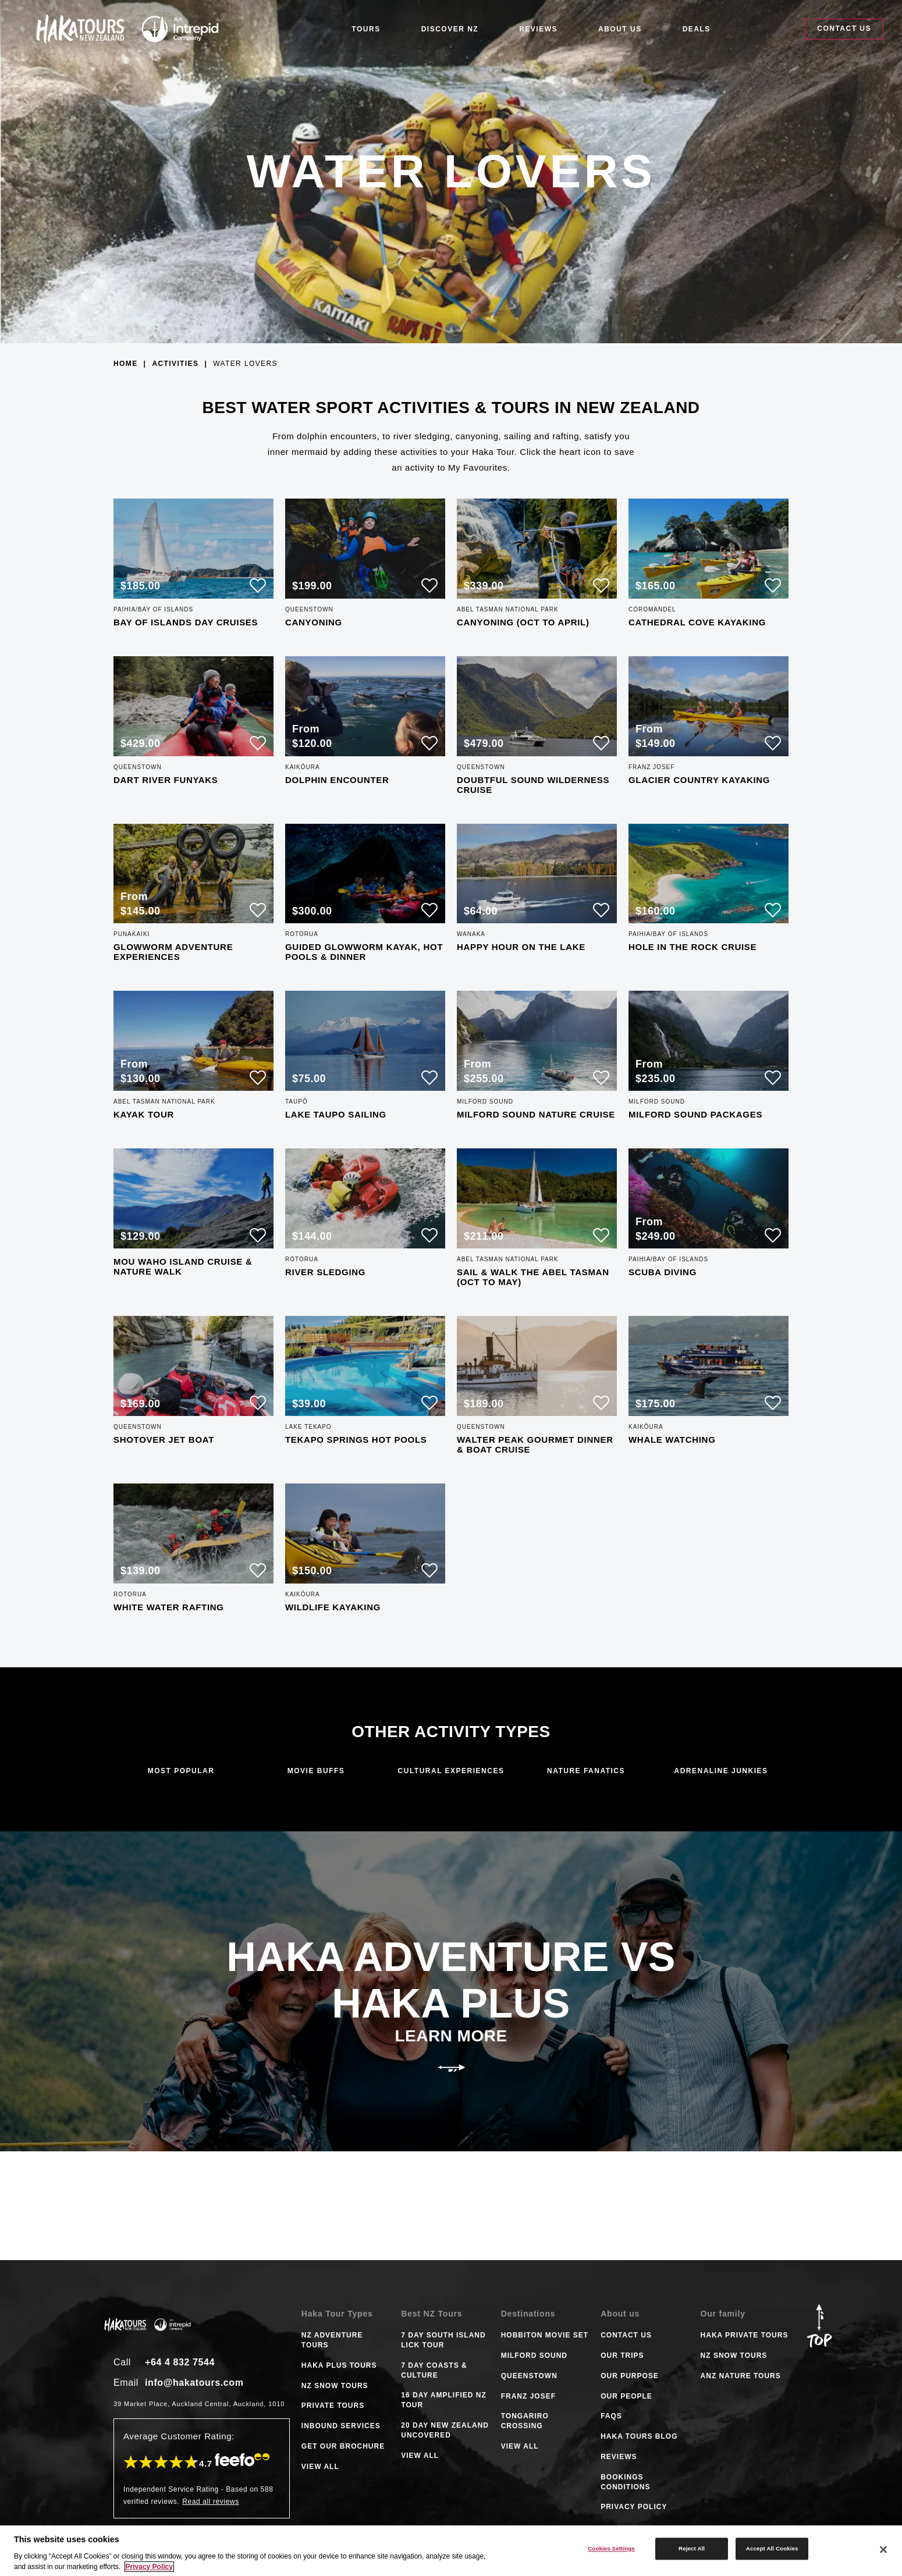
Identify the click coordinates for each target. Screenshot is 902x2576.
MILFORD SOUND (534, 2355)
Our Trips (622, 2355)
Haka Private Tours (745, 2335)
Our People (626, 2396)
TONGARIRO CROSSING (525, 2421)
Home (125, 364)
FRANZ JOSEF (528, 2396)
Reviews (538, 29)
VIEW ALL (320, 2467)
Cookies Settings (611, 2548)
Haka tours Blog (639, 2436)
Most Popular (181, 1771)
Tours (365, 29)
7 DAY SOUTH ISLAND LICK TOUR (443, 2340)
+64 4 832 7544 (180, 2362)
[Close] (883, 2550)
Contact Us (844, 28)
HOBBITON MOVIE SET (544, 2335)
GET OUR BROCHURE (343, 2446)
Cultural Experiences (451, 1771)
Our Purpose (630, 2376)
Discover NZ (450, 29)
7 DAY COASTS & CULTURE (434, 2370)
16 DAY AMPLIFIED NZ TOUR (443, 2400)
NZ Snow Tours (734, 2355)
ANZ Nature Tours (741, 2376)
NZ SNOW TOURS (334, 2386)
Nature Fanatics (586, 1771)
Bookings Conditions (625, 2482)
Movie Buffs (316, 1771)
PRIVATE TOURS (332, 2405)
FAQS (611, 2416)
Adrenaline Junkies (721, 1771)
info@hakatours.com (194, 2383)
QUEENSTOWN (529, 2376)
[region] (451, 2550)
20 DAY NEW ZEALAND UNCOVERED (445, 2430)
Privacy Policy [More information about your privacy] (149, 2567)
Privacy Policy (634, 2507)
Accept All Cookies (772, 2548)
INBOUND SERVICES (341, 2426)
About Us (620, 29)
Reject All (692, 2548)
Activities (175, 364)
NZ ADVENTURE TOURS (332, 2340)
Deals (697, 29)
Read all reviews (210, 2501)
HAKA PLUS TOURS (339, 2365)
